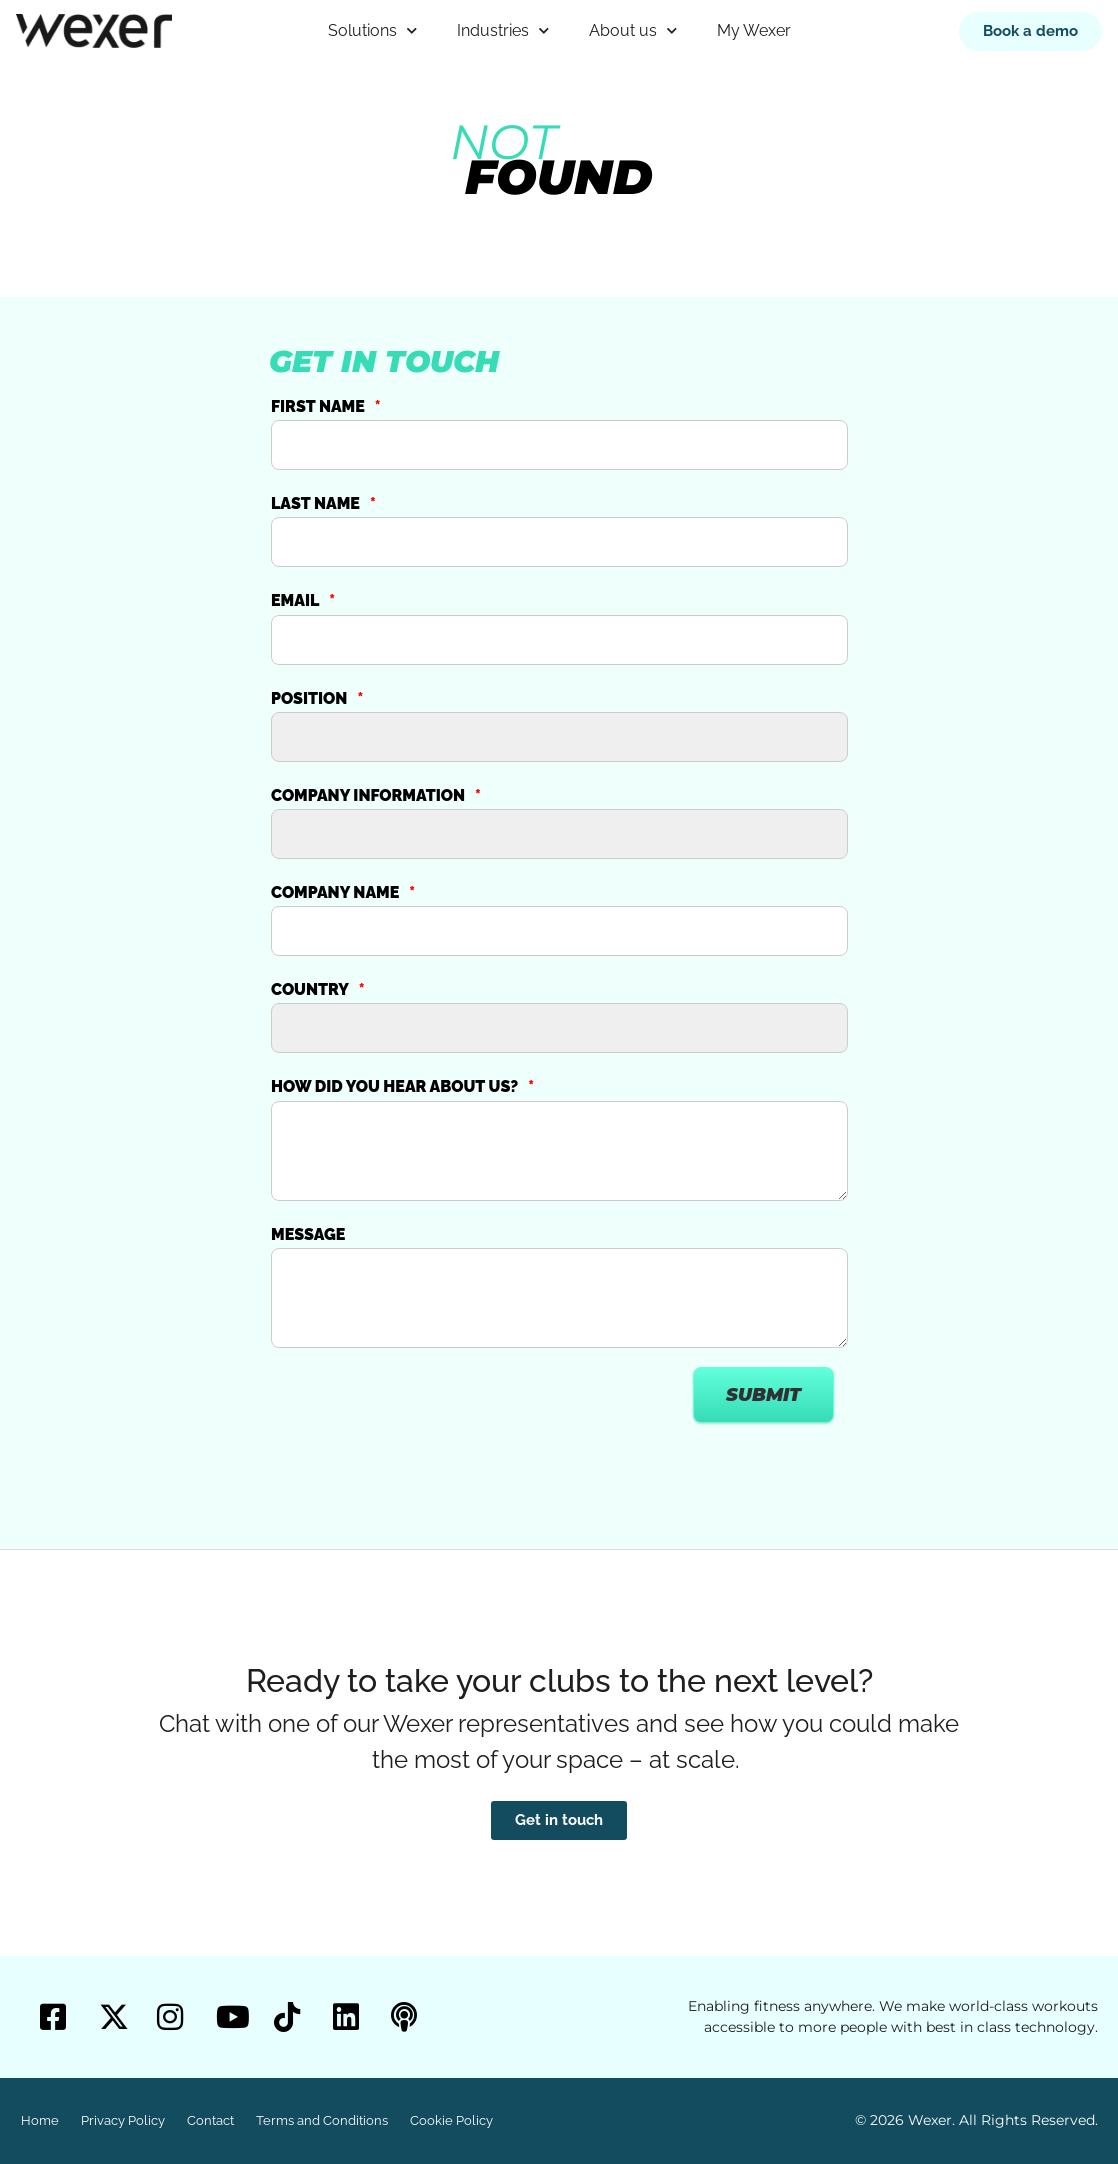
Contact (210, 2120)
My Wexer (754, 30)
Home (40, 2120)
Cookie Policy (451, 2120)
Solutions (372, 30)
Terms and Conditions (322, 2120)
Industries (503, 30)
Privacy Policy (123, 2120)
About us (633, 30)
